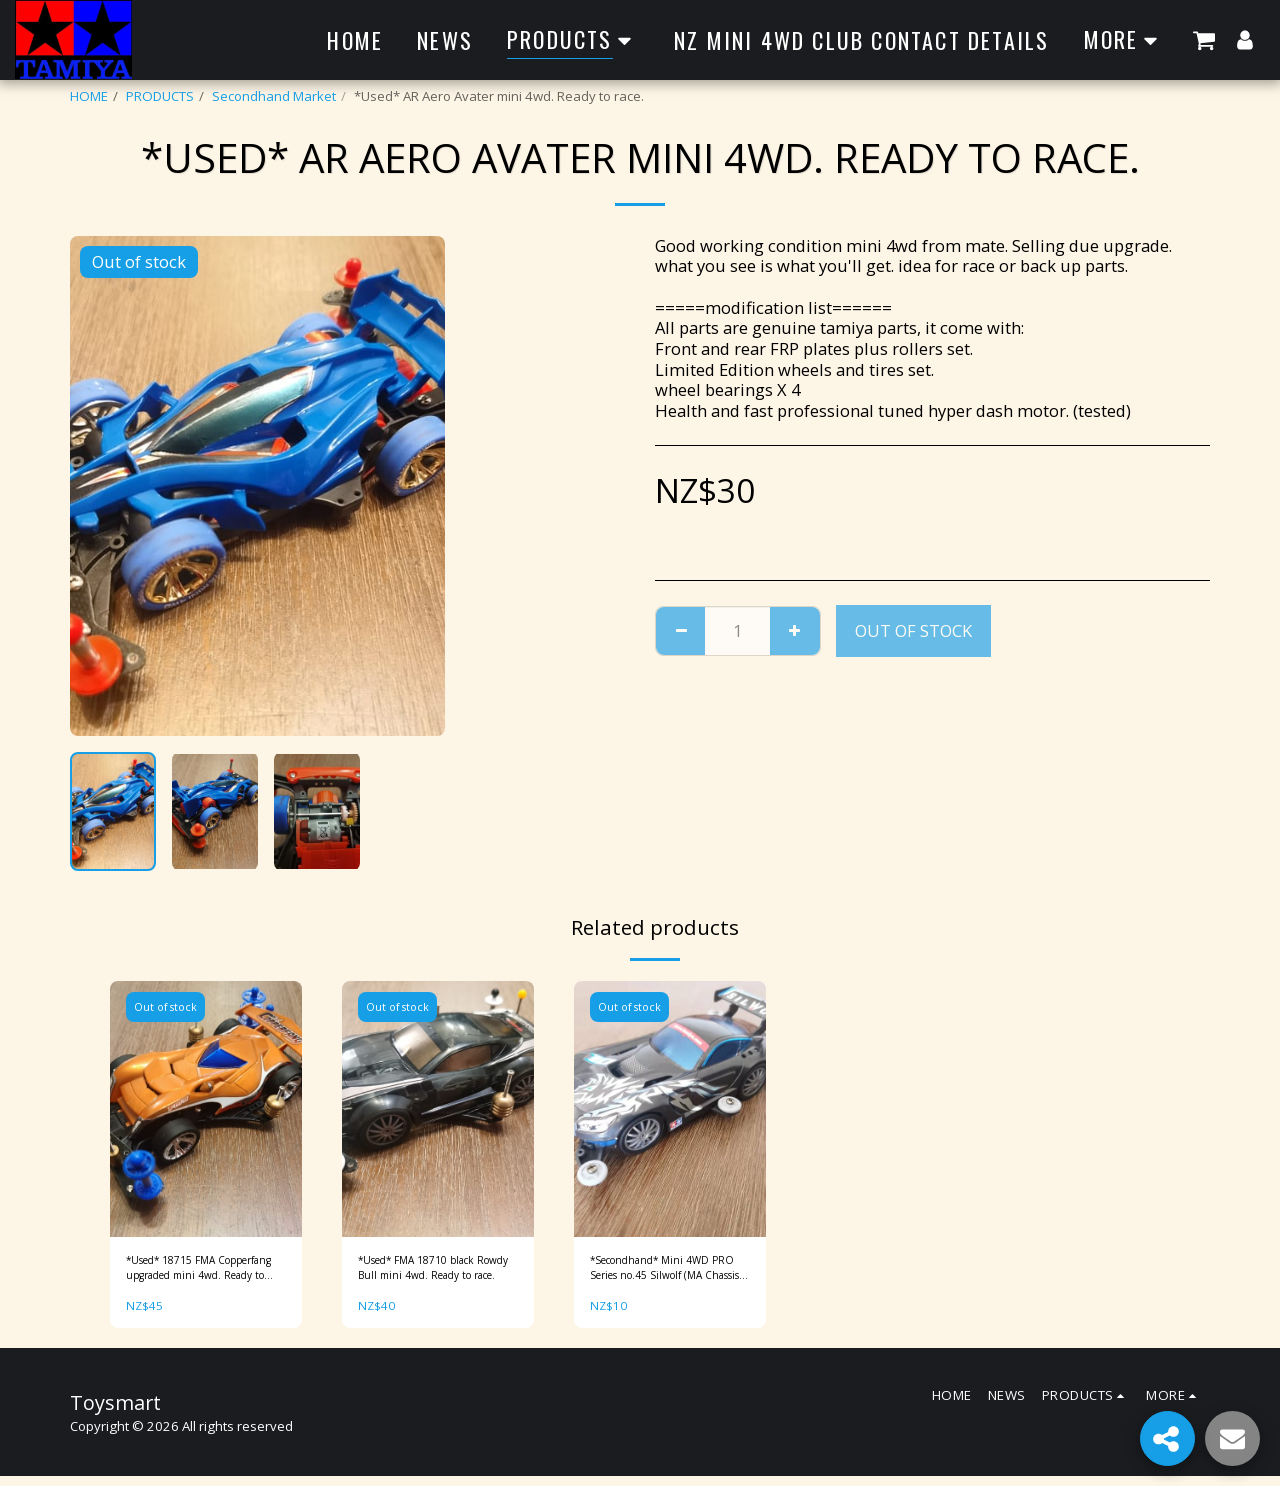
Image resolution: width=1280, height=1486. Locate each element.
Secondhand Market (274, 96)
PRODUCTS (160, 96)
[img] (206, 1109)
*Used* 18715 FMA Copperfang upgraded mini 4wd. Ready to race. (199, 1273)
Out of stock (913, 630)
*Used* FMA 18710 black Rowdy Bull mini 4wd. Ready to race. (434, 1273)
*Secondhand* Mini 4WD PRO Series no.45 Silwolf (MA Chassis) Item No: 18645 (666, 1273)
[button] (1204, 39)
